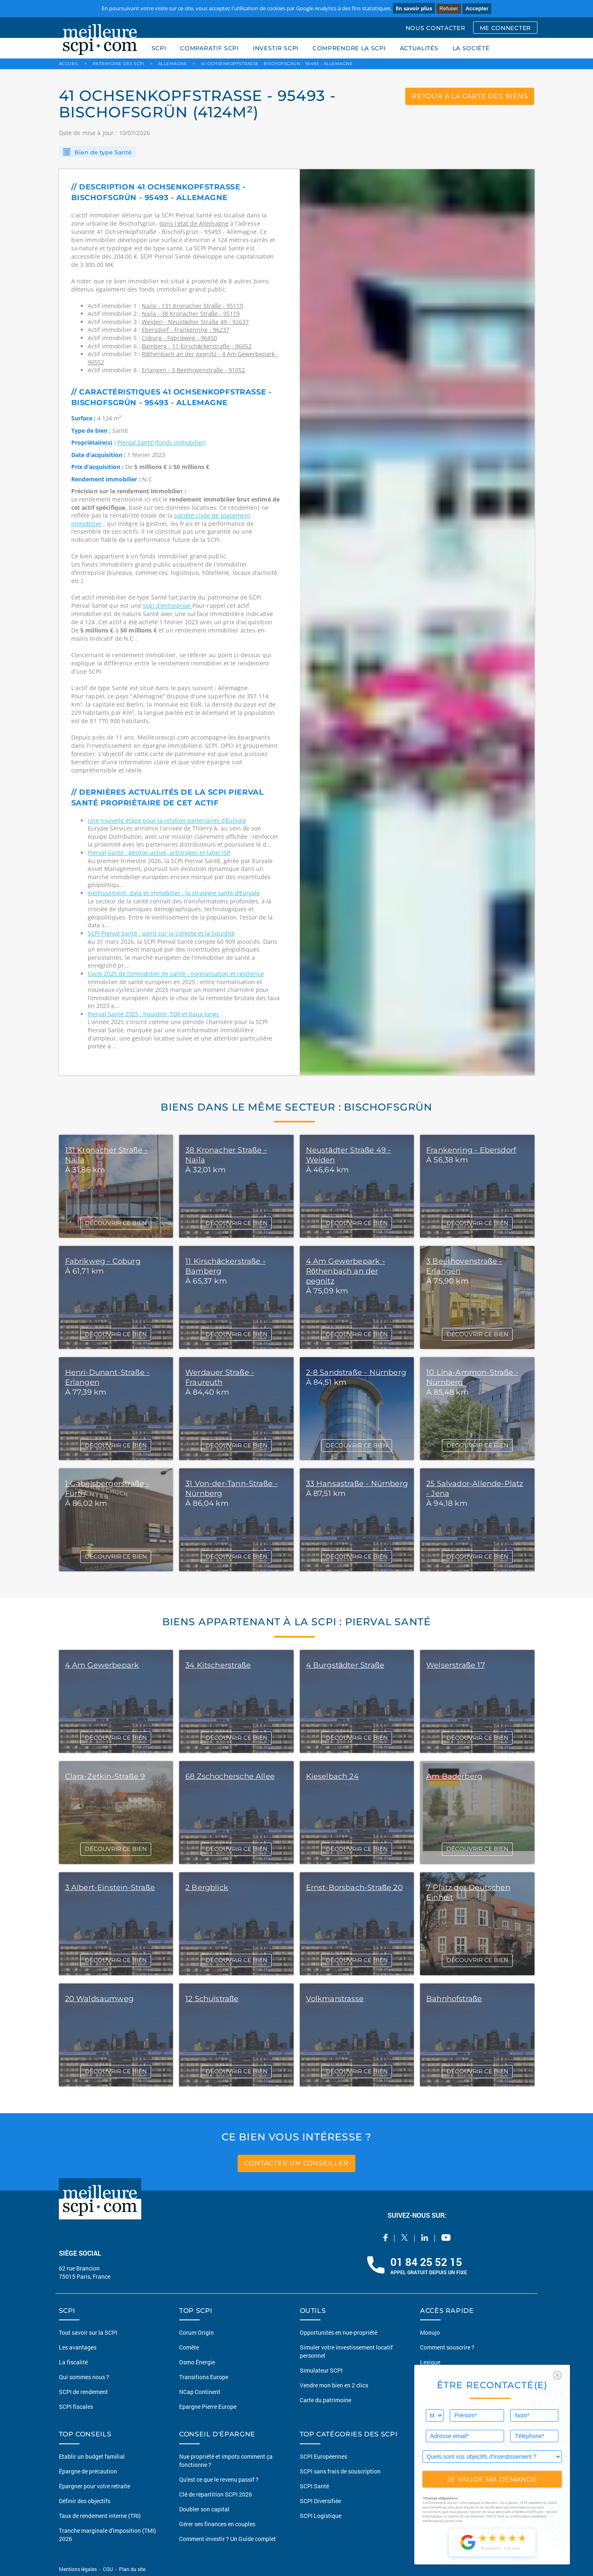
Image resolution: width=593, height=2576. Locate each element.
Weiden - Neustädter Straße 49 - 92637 (195, 322)
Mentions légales (78, 2569)
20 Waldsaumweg (99, 1998)
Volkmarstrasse (335, 1998)
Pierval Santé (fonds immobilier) (161, 442)
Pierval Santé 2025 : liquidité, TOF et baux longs (153, 1014)
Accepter (476, 8)
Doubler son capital (204, 2509)
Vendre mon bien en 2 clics (334, 2385)
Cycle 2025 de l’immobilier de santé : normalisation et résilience (176, 974)
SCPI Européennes (323, 2456)
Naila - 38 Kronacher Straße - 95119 (191, 313)
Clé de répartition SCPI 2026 (215, 2494)
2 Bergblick (206, 1887)
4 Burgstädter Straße (345, 1665)
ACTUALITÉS (419, 48)
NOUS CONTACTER (435, 28)
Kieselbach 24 (332, 1776)
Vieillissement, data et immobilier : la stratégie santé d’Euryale (174, 893)
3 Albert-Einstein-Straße (110, 1887)
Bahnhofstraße (454, 1998)
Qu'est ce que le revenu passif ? (219, 2479)
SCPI (159, 48)
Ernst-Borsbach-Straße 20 (354, 1887)
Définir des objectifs (84, 2501)
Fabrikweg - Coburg (102, 1261)
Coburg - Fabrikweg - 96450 (179, 338)
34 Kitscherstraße (218, 1665)
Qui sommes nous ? (84, 2377)
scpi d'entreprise (167, 605)
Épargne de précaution (88, 2471)
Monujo (430, 2332)
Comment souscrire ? (447, 2347)
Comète (189, 2347)
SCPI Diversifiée (320, 2501)
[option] (417, 622)
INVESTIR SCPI (276, 48)
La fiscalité (73, 2362)
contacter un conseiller (296, 2163)
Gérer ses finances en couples (217, 2524)
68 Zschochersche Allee (230, 1776)
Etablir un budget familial (92, 2456)
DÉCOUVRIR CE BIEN (116, 1223)
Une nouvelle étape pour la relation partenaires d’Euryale (167, 820)
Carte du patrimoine (325, 2400)
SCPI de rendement (83, 2392)
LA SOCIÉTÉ (471, 48)
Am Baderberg (454, 1776)
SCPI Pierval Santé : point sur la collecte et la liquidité (161, 933)
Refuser (448, 8)
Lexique (430, 2362)
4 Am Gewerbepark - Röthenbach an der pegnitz (345, 1271)
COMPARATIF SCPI (209, 48)
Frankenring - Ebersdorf (471, 1150)
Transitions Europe (203, 2377)
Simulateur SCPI (321, 2370)
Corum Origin (196, 2332)
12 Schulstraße (212, 1998)
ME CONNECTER (505, 28)
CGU (108, 2569)
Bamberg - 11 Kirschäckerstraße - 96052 (197, 346)
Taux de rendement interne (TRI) (100, 2516)
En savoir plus (414, 8)
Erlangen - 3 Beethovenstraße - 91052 (193, 370)
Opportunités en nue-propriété (338, 2332)
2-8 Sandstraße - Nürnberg (356, 1372)
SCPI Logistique (320, 2516)
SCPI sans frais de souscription (340, 2471)
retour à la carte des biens (470, 96)
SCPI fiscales (76, 2406)
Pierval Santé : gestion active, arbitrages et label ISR (159, 852)
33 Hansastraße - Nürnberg (357, 1483)
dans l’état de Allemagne (194, 223)
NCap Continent (199, 2392)
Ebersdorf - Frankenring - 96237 (185, 330)
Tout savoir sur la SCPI (88, 2332)
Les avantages (77, 2347)
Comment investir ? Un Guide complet (227, 2539)
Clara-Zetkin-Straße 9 (105, 1776)
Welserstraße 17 (455, 1665)
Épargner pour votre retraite (94, 2486)
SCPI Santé (314, 2486)
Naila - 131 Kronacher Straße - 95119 (192, 306)
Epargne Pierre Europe (207, 2406)
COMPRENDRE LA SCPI (349, 48)
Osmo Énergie (197, 2362)
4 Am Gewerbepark (102, 1665)
